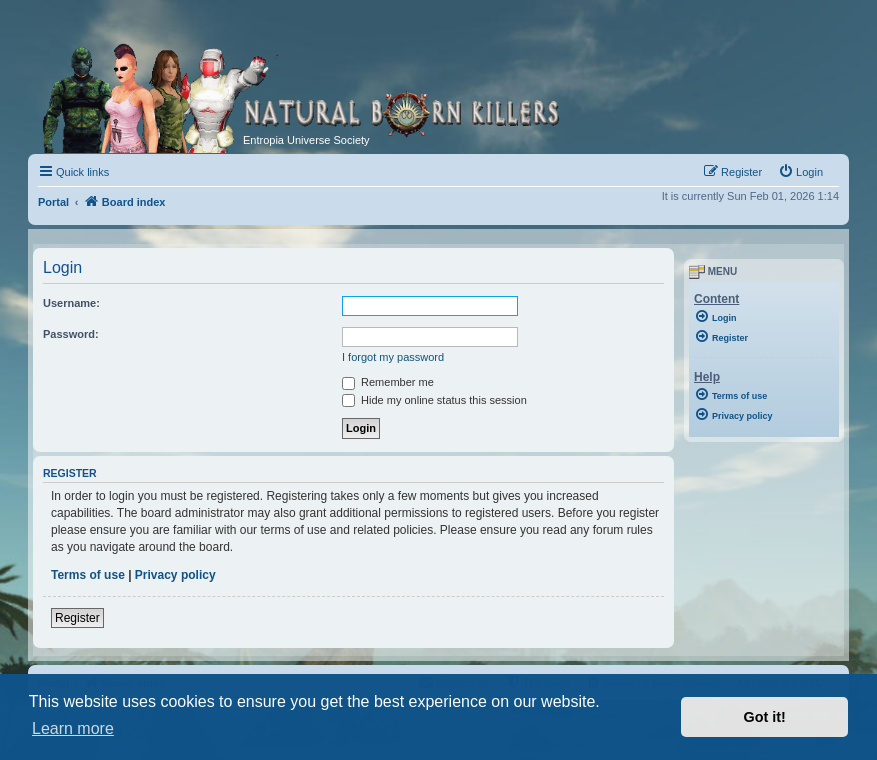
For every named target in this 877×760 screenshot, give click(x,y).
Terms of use (88, 575)
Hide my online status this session (434, 400)
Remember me (388, 382)
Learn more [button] (73, 728)
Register (77, 618)
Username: (71, 303)
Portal (53, 202)
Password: (71, 334)
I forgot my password (393, 357)
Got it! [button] (765, 717)
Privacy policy (175, 575)
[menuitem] (800, 172)
